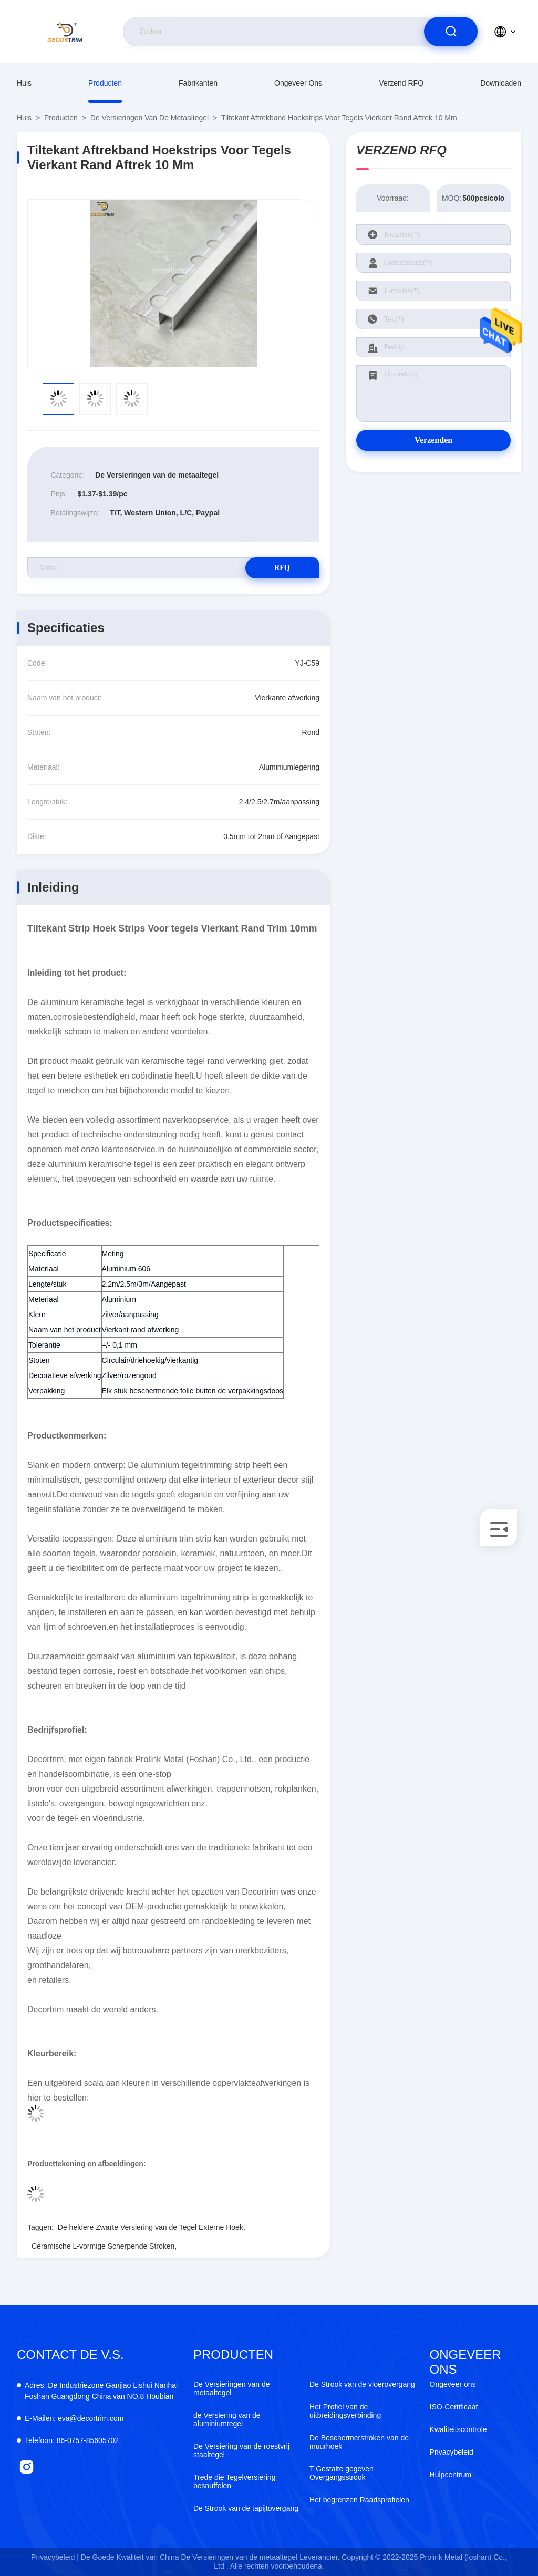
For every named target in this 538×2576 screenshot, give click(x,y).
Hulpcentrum (450, 2474)
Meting (113, 1253)
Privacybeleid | (55, 2557)
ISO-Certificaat (454, 2407)
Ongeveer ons (298, 83)
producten (105, 83)
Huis (24, 83)
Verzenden (433, 440)
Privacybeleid (451, 2452)
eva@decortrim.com (74, 2418)
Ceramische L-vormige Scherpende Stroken (103, 2246)
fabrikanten (198, 83)
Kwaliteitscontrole (458, 2429)
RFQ (282, 568)
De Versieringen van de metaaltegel (149, 117)
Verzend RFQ (401, 83)
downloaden (500, 83)
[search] (451, 31)
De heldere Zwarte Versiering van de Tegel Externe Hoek (150, 2227)
